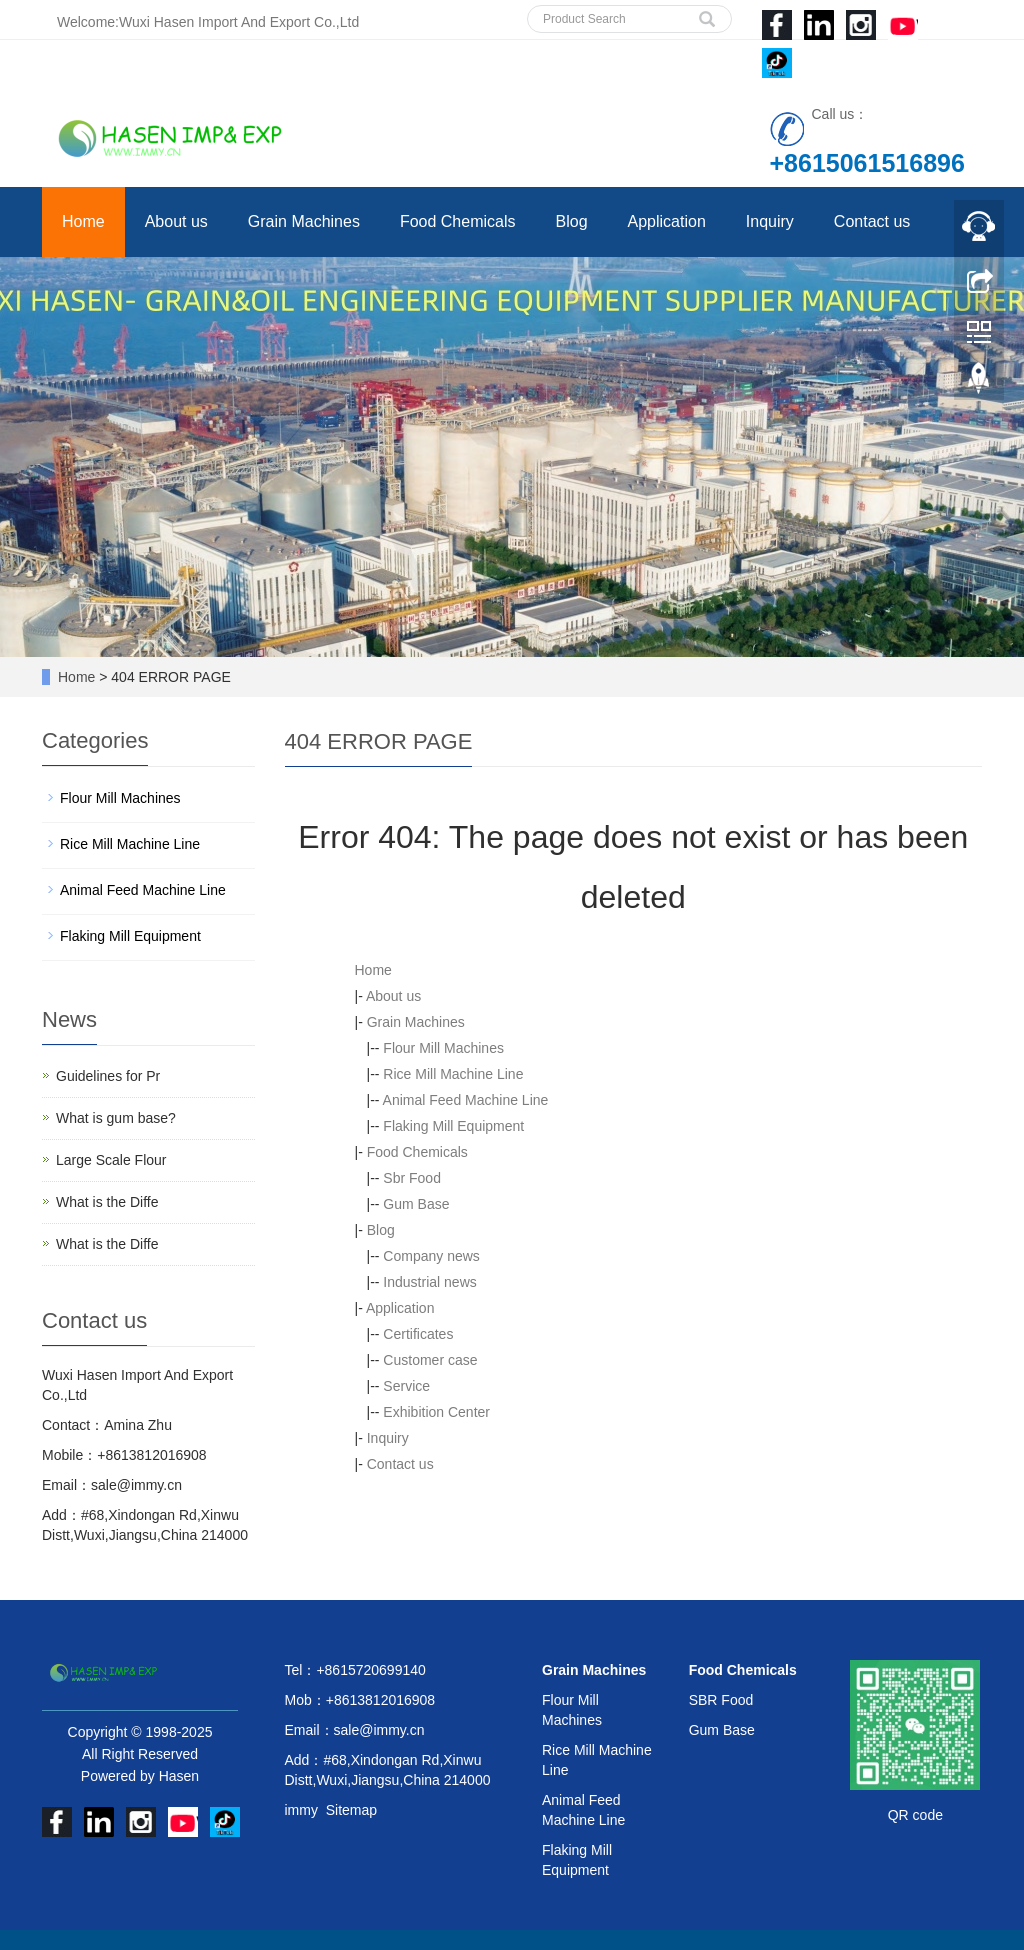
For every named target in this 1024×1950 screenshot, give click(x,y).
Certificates (418, 1334)
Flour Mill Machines (443, 1048)
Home (83, 221)
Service (406, 1386)
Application (667, 221)
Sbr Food (412, 1178)
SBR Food (721, 1700)
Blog (572, 221)
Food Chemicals (458, 221)
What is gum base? (116, 1118)
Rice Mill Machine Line (453, 1074)
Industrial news (429, 1282)
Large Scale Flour (111, 1160)
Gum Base (416, 1204)
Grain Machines (304, 221)
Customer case (430, 1360)
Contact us (872, 221)
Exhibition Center (436, 1412)
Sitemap (351, 1810)
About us (176, 221)
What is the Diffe (107, 1202)
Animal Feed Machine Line (466, 1100)
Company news (431, 1256)
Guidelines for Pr (108, 1076)
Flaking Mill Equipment (453, 1126)
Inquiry (770, 221)
